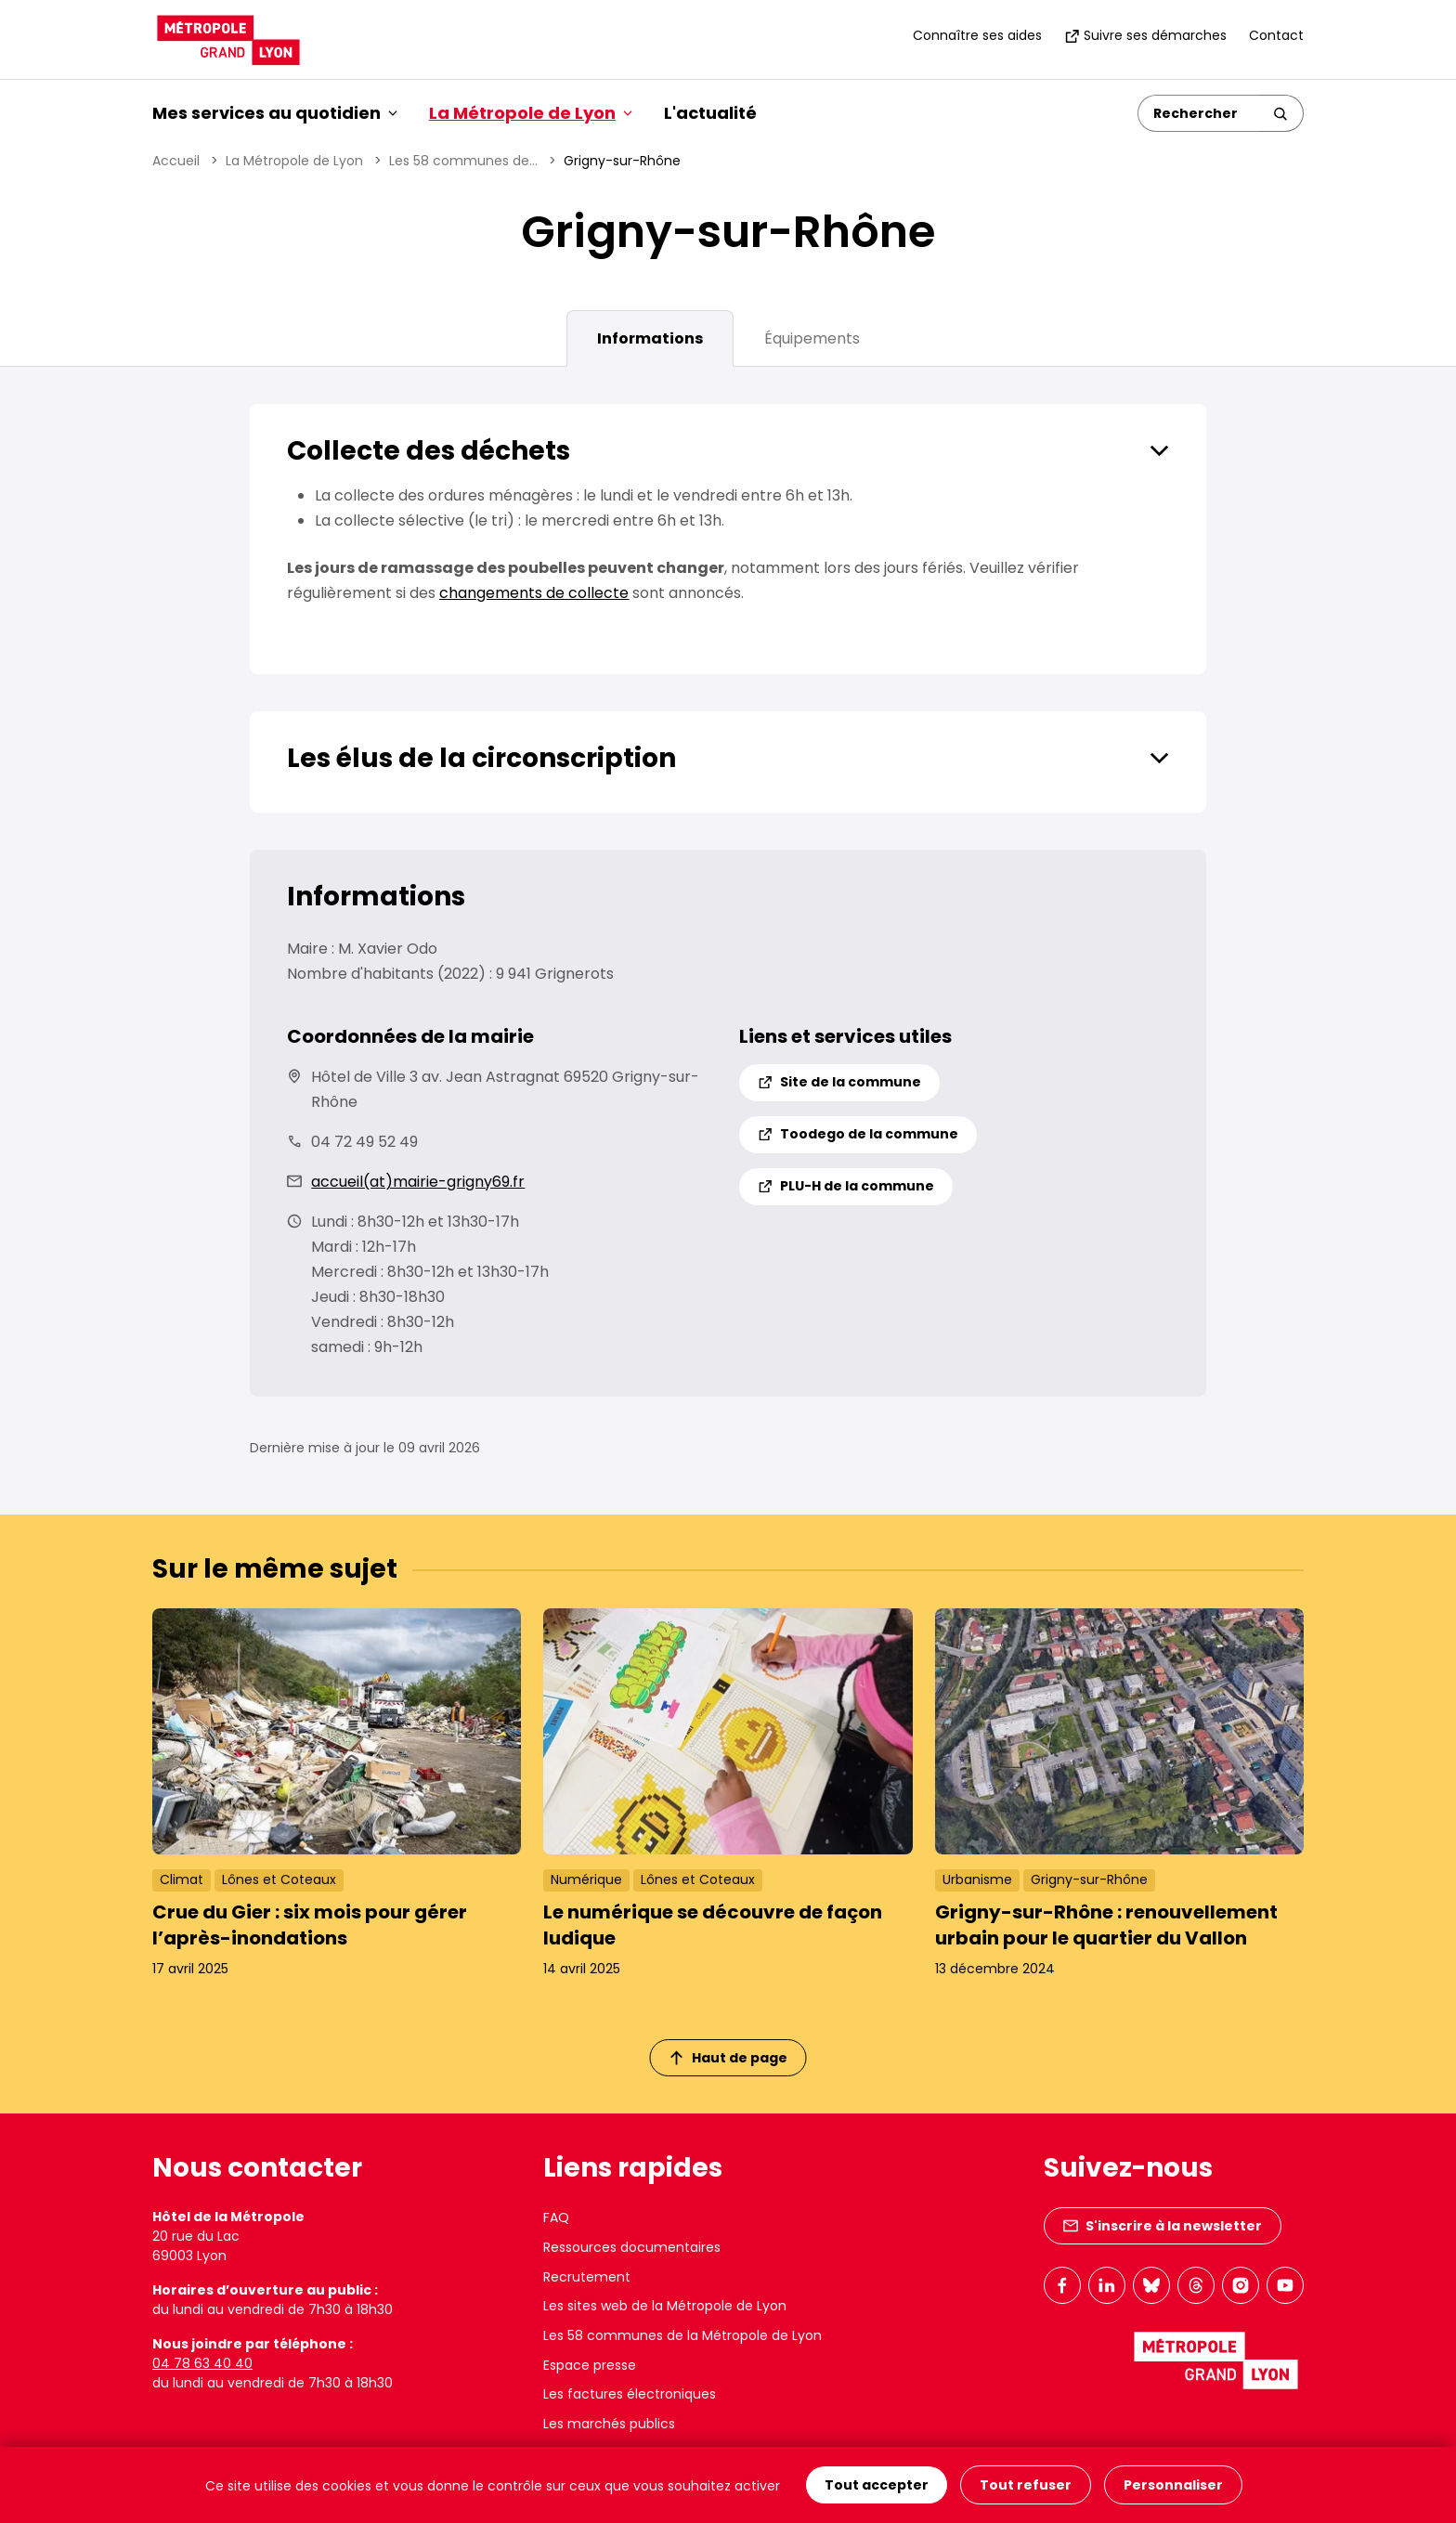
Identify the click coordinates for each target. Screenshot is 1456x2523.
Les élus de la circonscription (481, 758)
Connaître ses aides (977, 35)
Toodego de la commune (858, 1134)
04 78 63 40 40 (202, 2363)
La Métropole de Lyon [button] (530, 112)
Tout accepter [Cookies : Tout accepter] (877, 2485)
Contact (1276, 35)
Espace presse (589, 2365)
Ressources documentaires (632, 2247)
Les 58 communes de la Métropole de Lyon (682, 2335)
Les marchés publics (609, 2423)
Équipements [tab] (812, 338)
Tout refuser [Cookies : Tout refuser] (1026, 2485)
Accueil (176, 160)
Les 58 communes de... (463, 160)
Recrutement (586, 2277)
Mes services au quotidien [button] (274, 112)
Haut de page (728, 2057)
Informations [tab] (650, 338)
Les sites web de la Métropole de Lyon (664, 2305)
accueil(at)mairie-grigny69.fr (418, 1181)
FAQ (556, 2217)
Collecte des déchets (428, 451)
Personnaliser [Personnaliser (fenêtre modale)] (1173, 2485)
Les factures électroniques (629, 2394)
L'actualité (710, 112)
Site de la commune (839, 1082)
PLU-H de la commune (846, 1186)
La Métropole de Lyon (294, 160)
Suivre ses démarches (1145, 35)
